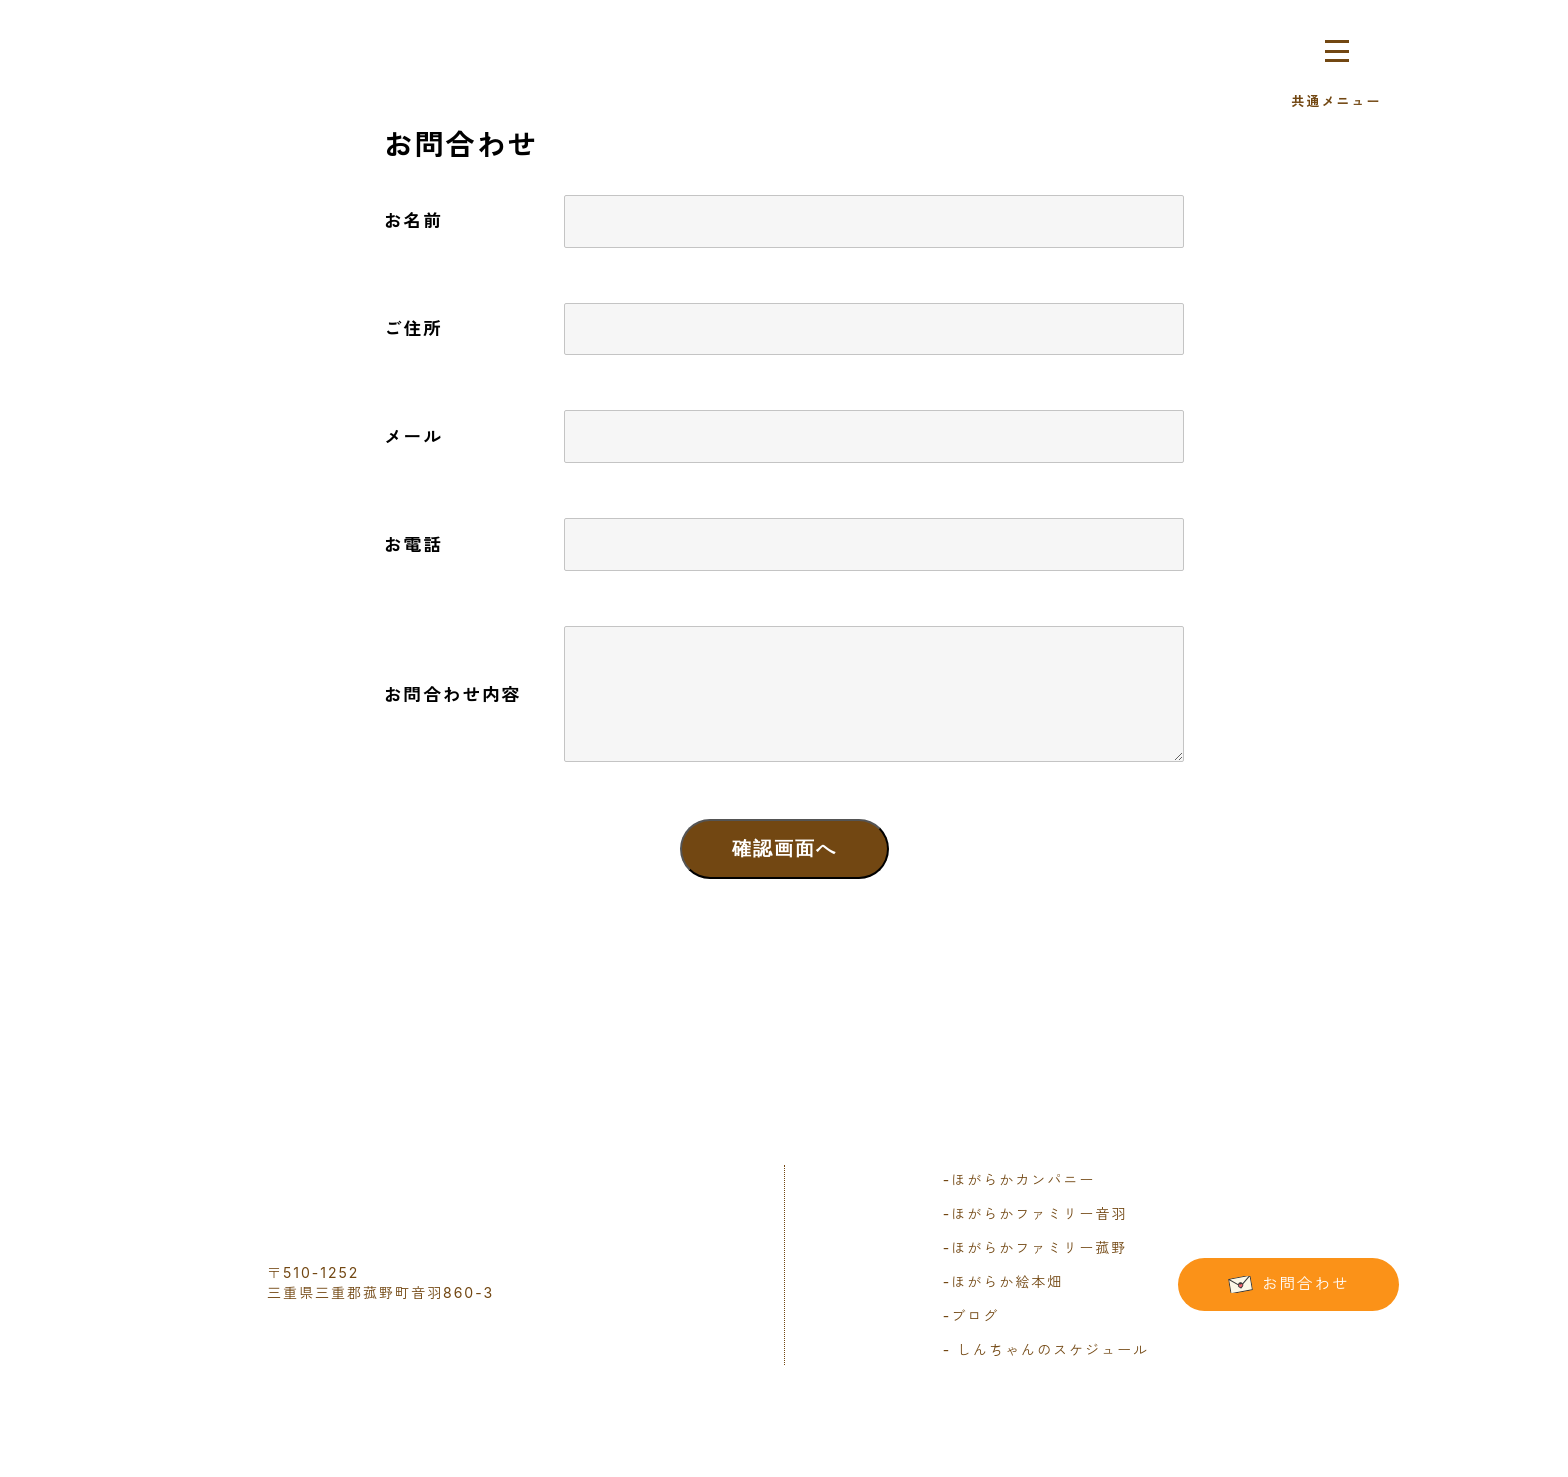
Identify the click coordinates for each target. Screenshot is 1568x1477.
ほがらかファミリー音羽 (1035, 1213)
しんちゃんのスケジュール (1049, 1349)
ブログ (971, 1315)
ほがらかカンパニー (1019, 1179)
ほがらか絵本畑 (1003, 1281)
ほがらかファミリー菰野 (1035, 1247)
